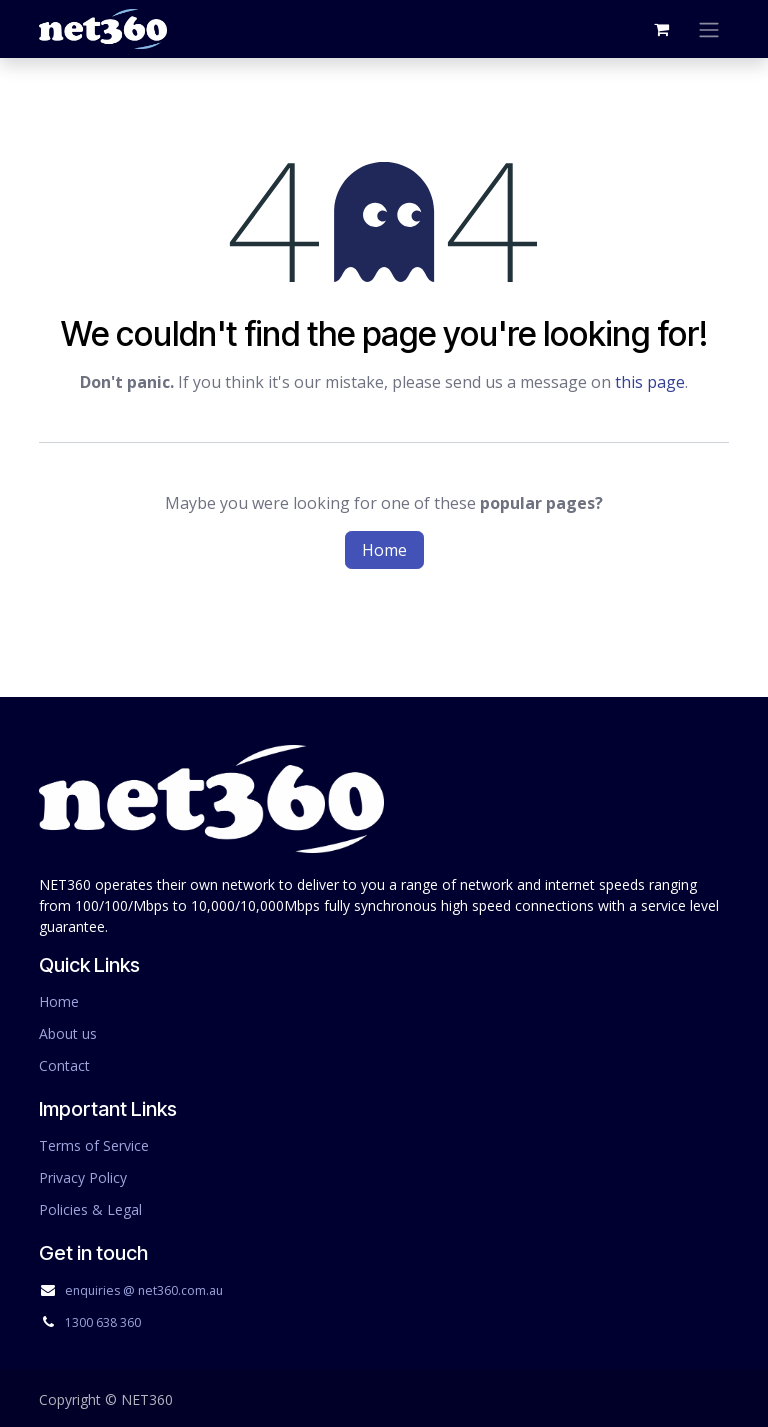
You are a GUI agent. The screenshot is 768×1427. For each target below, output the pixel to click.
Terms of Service (94, 1145)
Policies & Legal (90, 1209)
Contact (64, 1065)
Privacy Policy (83, 1177)
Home (384, 550)
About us (68, 1033)
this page (650, 382)
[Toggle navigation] (709, 29)
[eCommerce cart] (661, 29)
